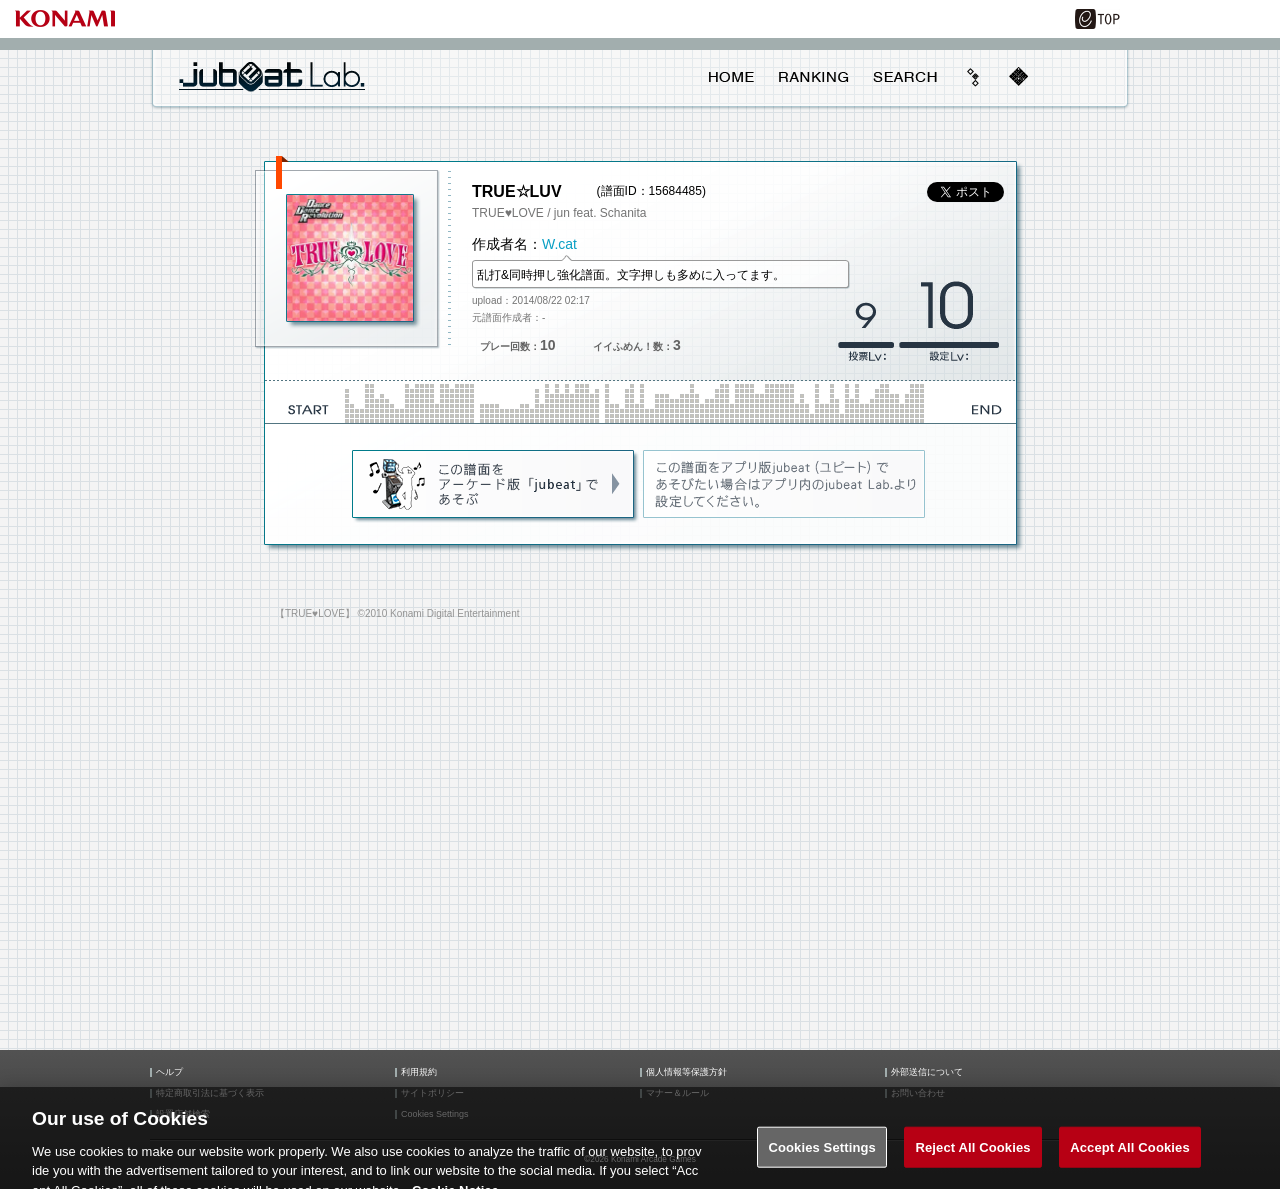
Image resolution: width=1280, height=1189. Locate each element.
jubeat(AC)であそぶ (494, 485)
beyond (974, 77)
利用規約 (419, 1072)
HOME (731, 77)
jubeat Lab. (272, 76)
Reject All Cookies (972, 1156)
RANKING (813, 77)
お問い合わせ (918, 1093)
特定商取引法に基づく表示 (210, 1093)
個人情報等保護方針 (686, 1072)
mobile (1018, 77)
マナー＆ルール (677, 1093)
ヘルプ (169, 1072)
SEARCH (905, 77)
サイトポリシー (432, 1093)
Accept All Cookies (1130, 1156)
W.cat (559, 244)
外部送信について (927, 1072)
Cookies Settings (822, 1156)
